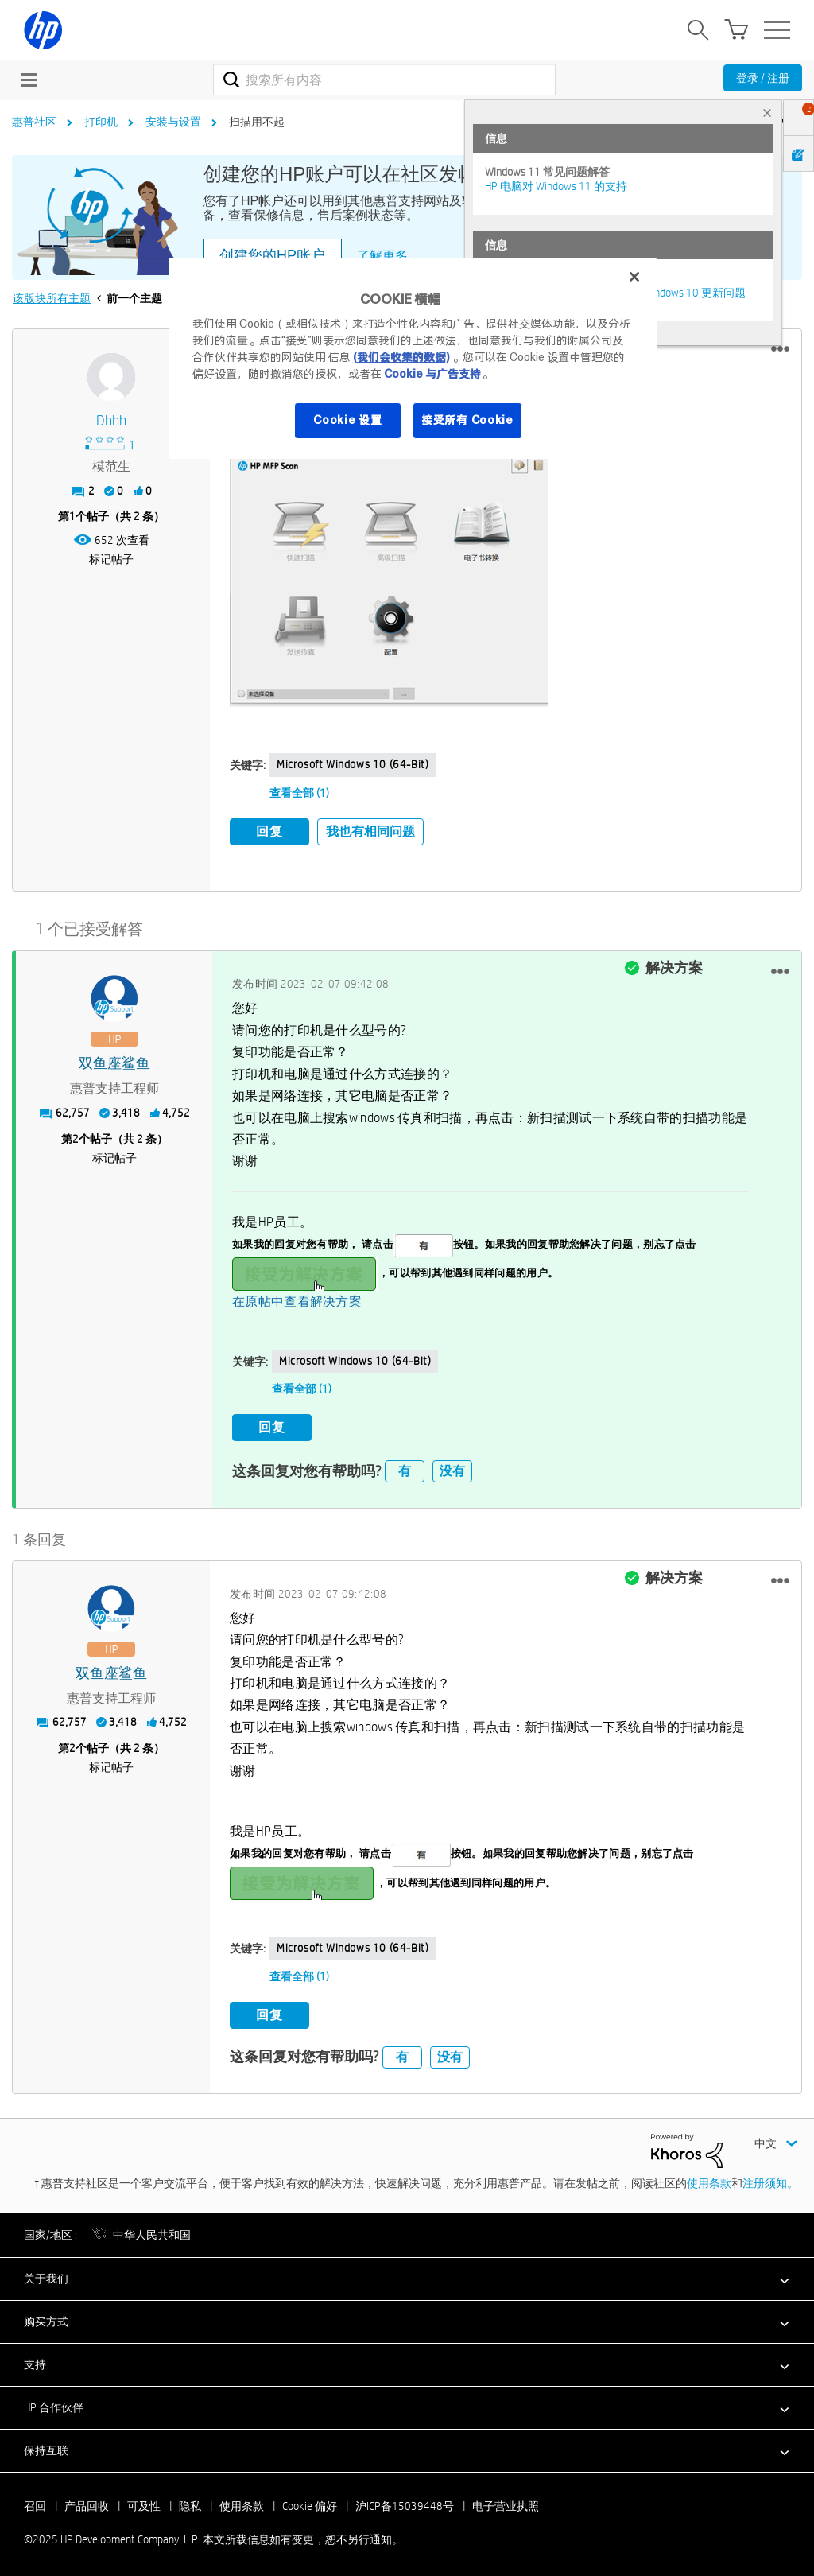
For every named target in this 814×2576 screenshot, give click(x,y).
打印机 (101, 122)
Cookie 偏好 (309, 2502)
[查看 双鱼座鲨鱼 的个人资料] (114, 1062)
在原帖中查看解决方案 (297, 1300)
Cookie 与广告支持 (432, 374)
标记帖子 (111, 559)
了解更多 (382, 255)
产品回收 (86, 2502)
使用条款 (709, 2178)
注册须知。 (770, 2178)
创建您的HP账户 (272, 255)
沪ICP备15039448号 (404, 2502)
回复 (269, 831)
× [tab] (767, 112)
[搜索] (384, 79)
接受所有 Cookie (467, 420)
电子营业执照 (505, 2502)
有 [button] (404, 1467)
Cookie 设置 (347, 420)
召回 (35, 2502)
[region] (413, 358)
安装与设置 (173, 122)
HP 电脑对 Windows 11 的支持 (556, 186)
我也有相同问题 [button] (370, 831)
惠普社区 (34, 122)
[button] (780, 349)
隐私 (190, 2502)
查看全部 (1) (299, 793)
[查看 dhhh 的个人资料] (111, 421)
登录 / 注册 (762, 78)
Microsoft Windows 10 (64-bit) (352, 764)
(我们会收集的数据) (401, 357)
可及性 (144, 2502)
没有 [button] (452, 1467)
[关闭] (634, 276)
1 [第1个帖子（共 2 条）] (72, 516)
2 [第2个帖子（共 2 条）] (75, 1136)
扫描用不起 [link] (257, 122)
